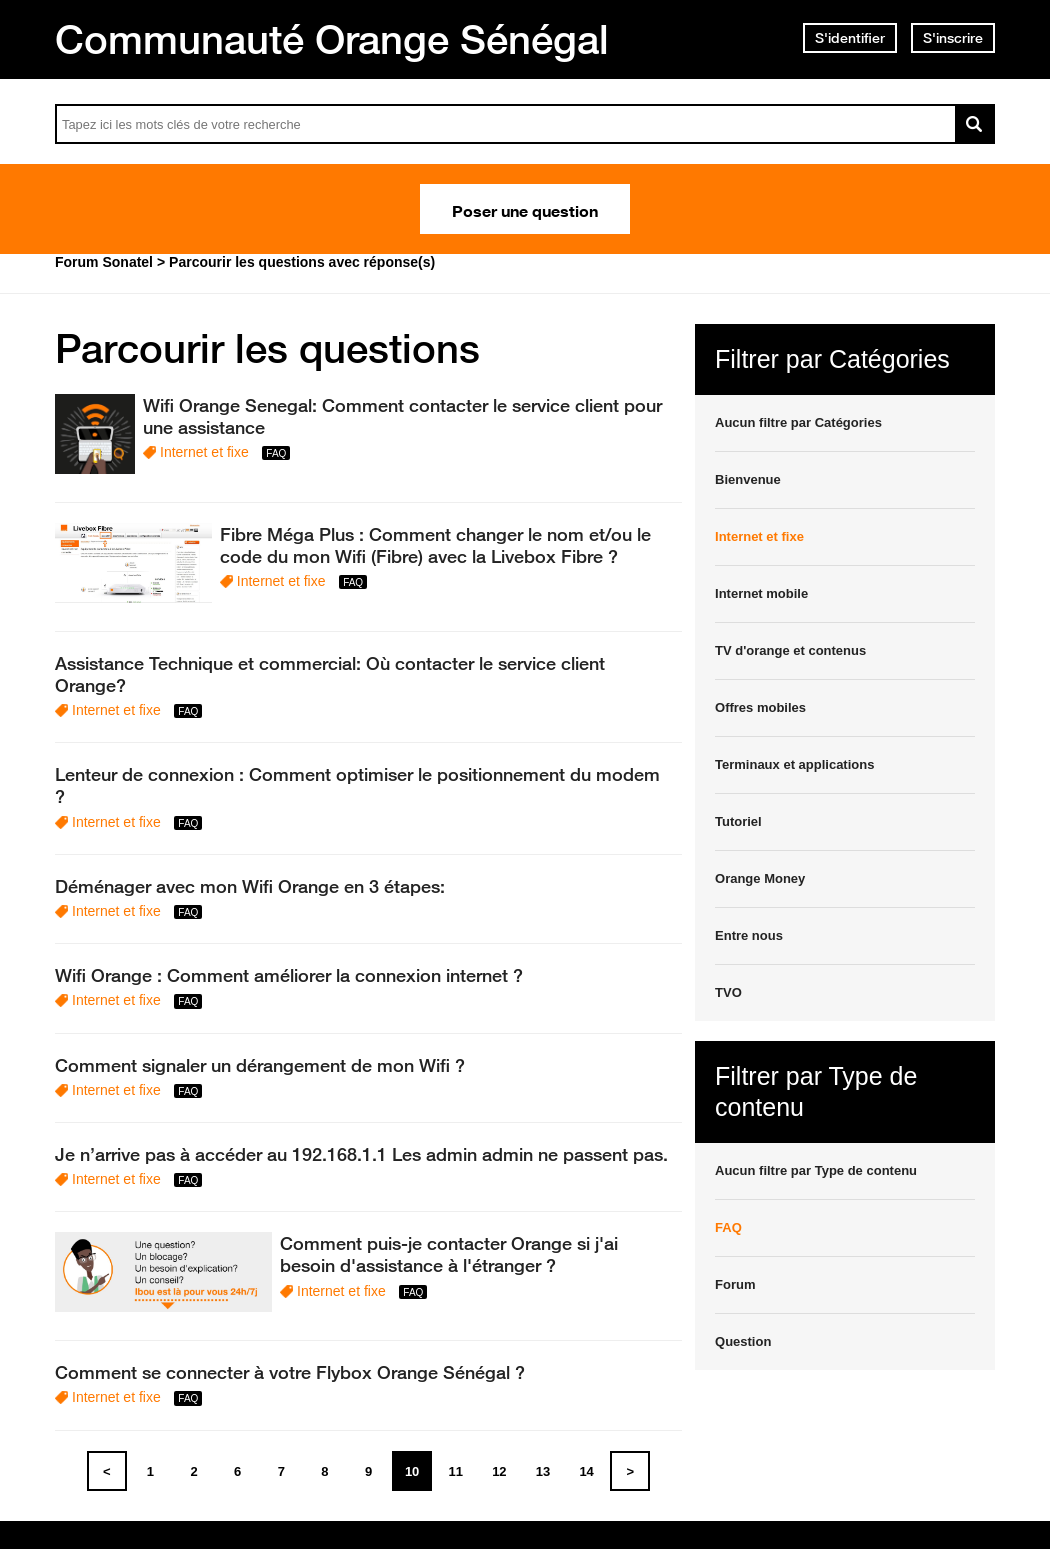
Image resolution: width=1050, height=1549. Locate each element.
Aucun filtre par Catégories (798, 422)
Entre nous (749, 935)
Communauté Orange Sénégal (332, 39)
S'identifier (850, 38)
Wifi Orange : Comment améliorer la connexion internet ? (289, 975)
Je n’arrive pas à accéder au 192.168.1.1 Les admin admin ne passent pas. (361, 1154)
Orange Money (760, 878)
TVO (728, 992)
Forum (735, 1284)
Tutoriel (738, 821)
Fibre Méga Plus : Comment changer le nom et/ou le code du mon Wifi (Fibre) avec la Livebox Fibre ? (435, 545)
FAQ (728, 1227)
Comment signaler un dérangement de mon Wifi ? (260, 1065)
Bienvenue (748, 479)
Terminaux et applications (794, 764)
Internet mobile (761, 593)
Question (743, 1341)
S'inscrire (953, 38)
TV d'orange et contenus (790, 650)
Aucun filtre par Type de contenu (816, 1170)
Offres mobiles (760, 707)
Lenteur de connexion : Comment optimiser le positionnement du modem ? (357, 785)
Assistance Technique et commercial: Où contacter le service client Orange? (330, 674)
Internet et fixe (204, 452)
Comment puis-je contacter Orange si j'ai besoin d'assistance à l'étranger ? (449, 1254)
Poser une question (525, 209)
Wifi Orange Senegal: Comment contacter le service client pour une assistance (402, 416)
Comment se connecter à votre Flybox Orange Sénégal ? (290, 1372)
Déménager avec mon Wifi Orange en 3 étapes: (250, 886)
